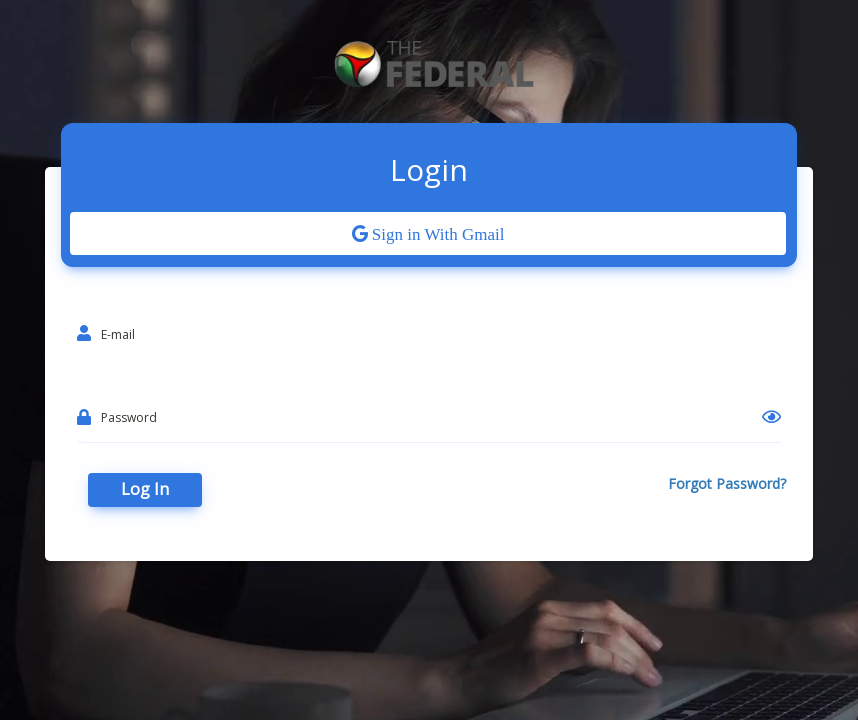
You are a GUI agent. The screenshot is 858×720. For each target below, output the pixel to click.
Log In (145, 489)
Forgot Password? (727, 483)
